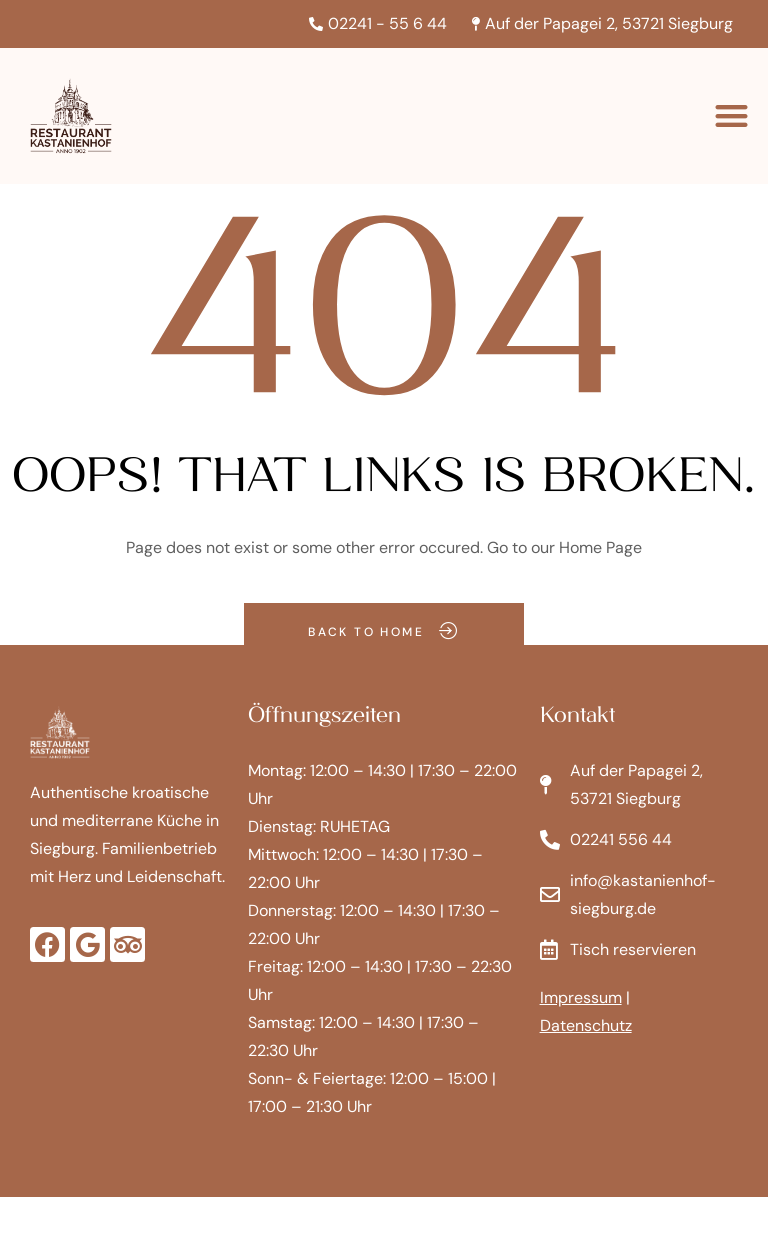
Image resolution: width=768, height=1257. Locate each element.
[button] (731, 116)
